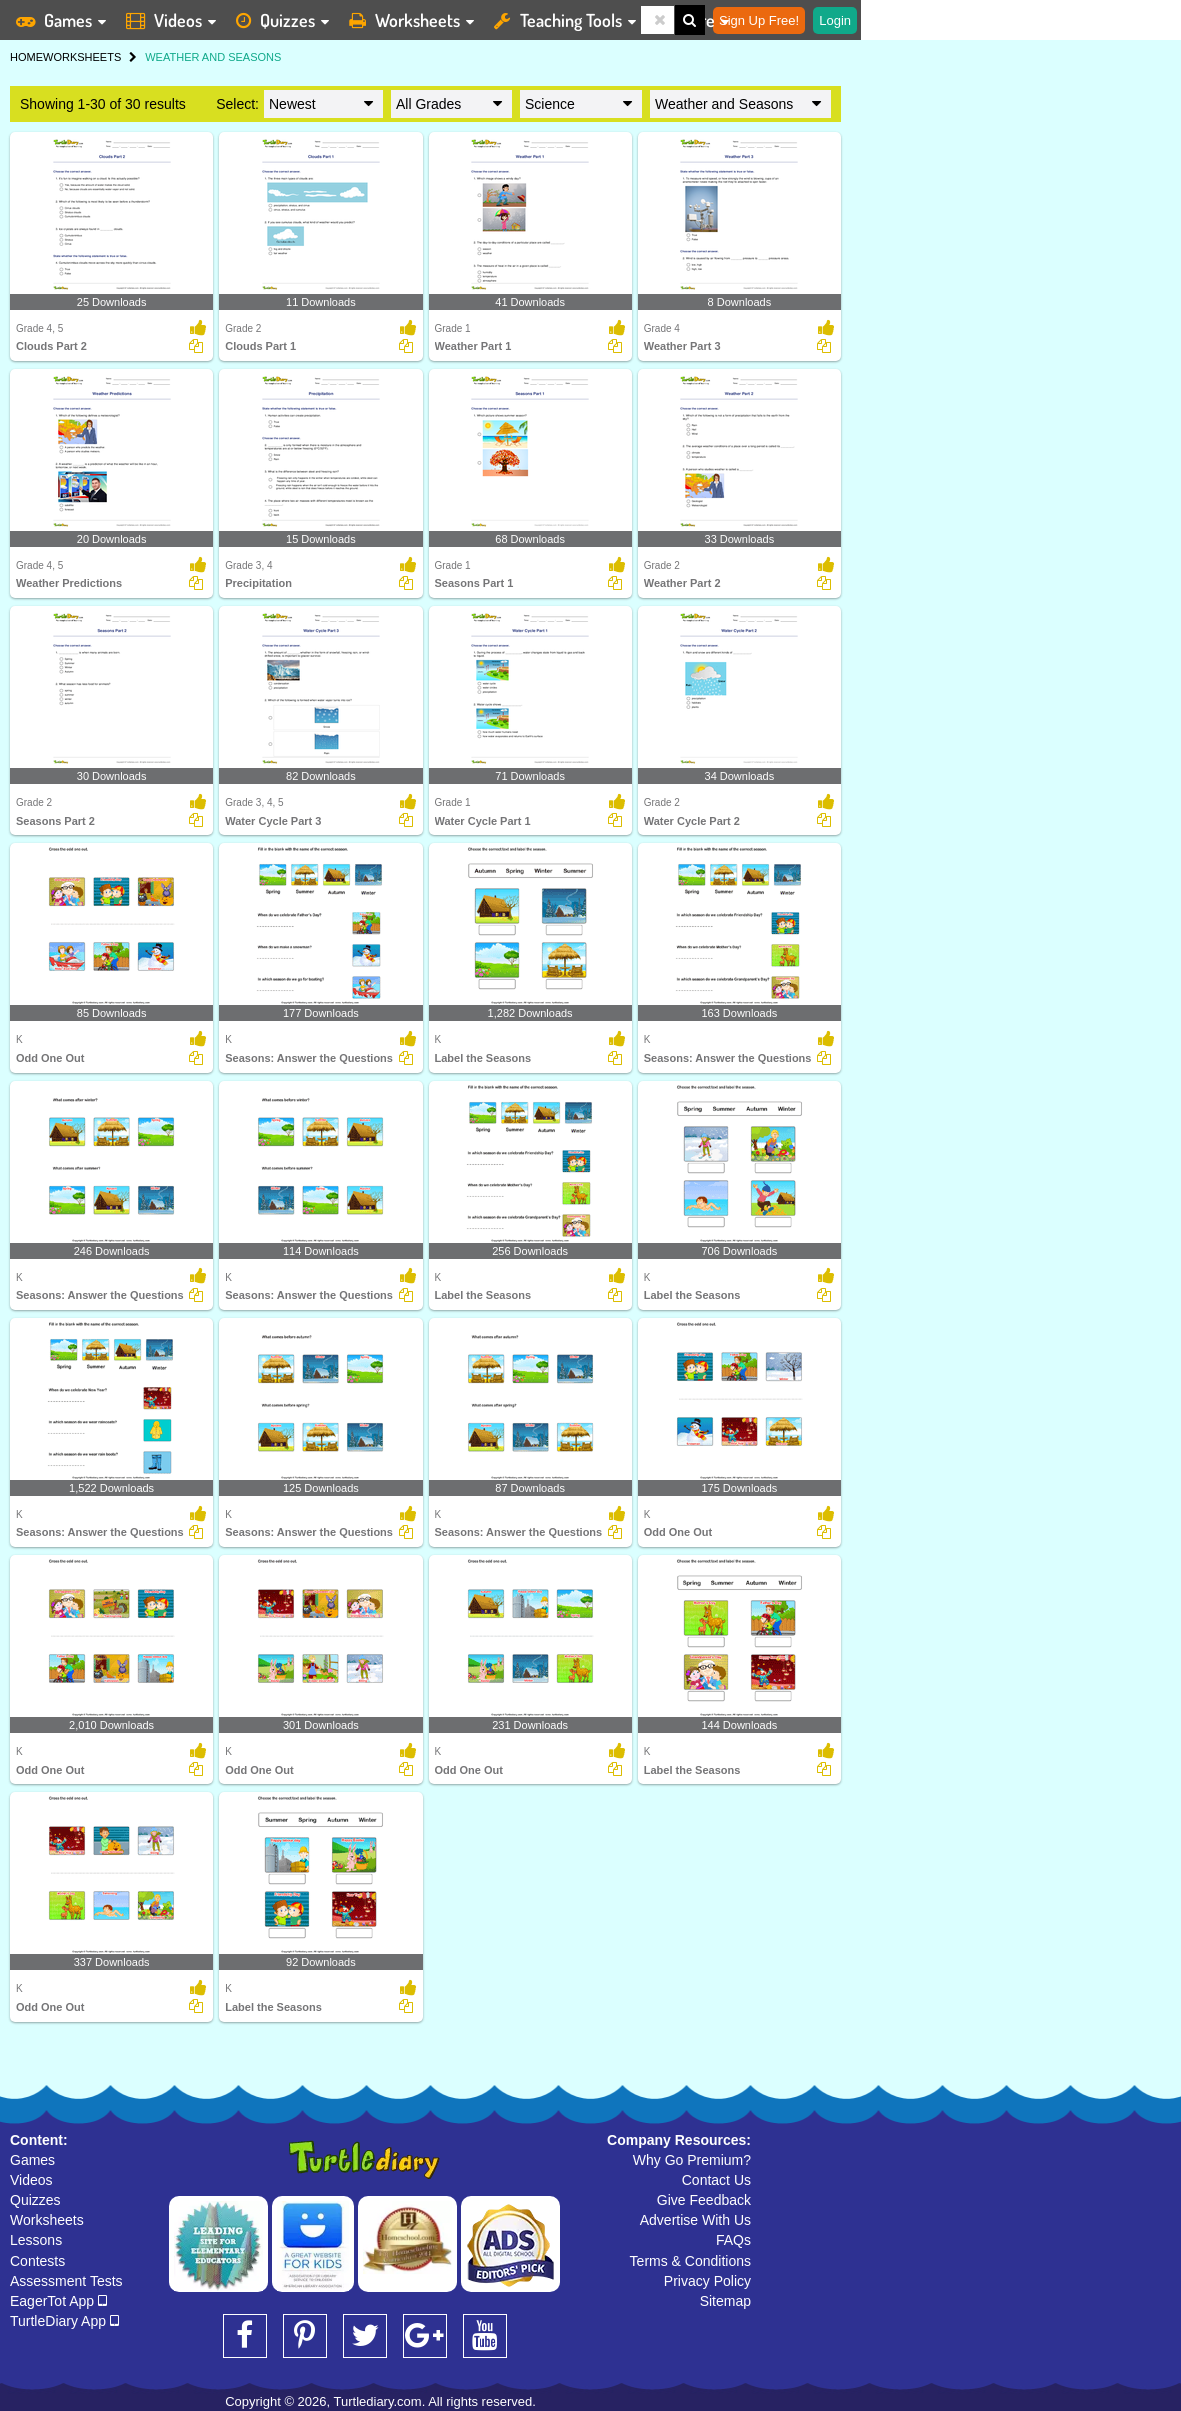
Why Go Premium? (692, 2160)
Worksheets (47, 2220)
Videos (31, 2180)
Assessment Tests (66, 2281)
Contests (37, 2261)
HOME (26, 57)
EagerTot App (58, 2301)
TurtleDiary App (64, 2321)
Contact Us (716, 2180)
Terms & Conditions (690, 2261)
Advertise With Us (695, 2220)
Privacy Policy (707, 2281)
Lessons (36, 2240)
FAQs (733, 2240)
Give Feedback (704, 2200)
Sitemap (725, 2301)
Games (32, 2160)
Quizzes (35, 2200)
